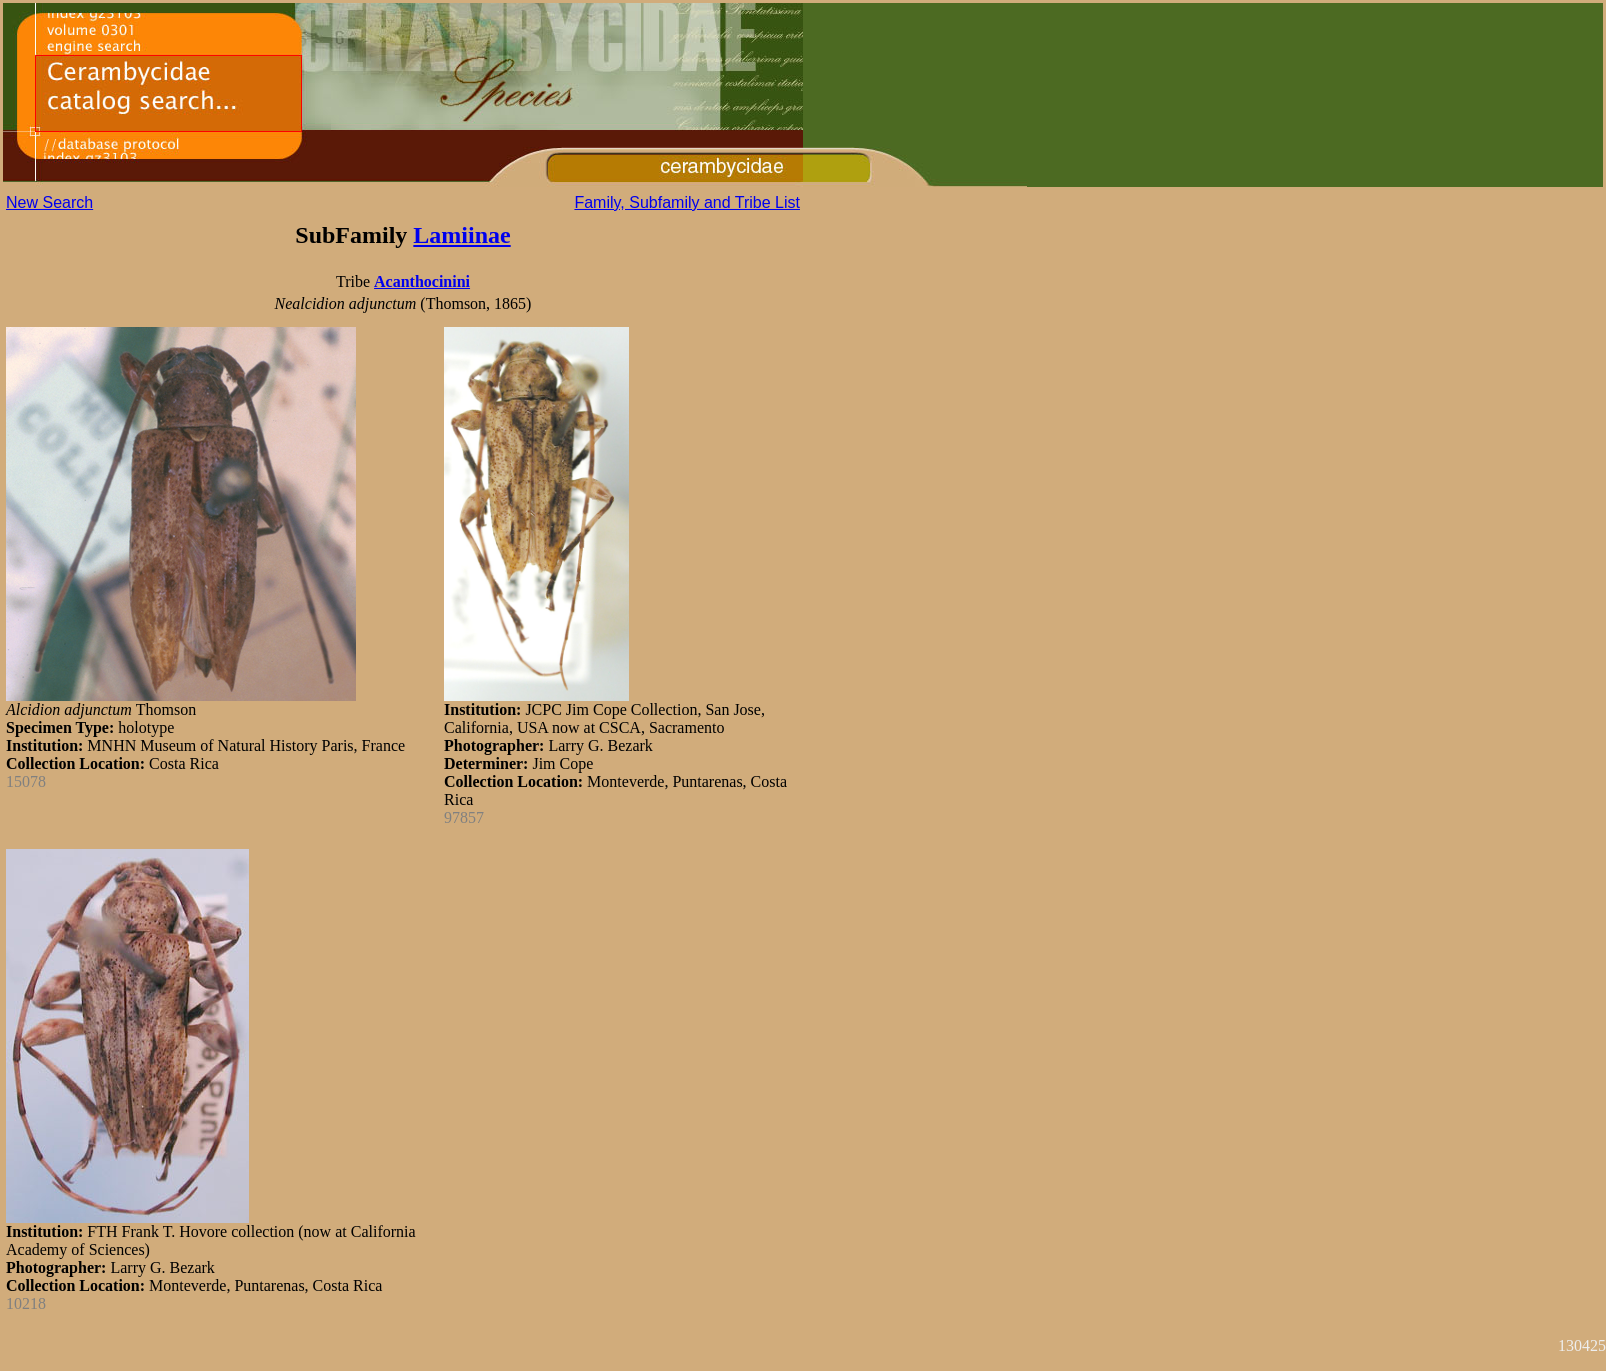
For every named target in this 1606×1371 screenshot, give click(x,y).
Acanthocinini (422, 281)
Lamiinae (461, 235)
